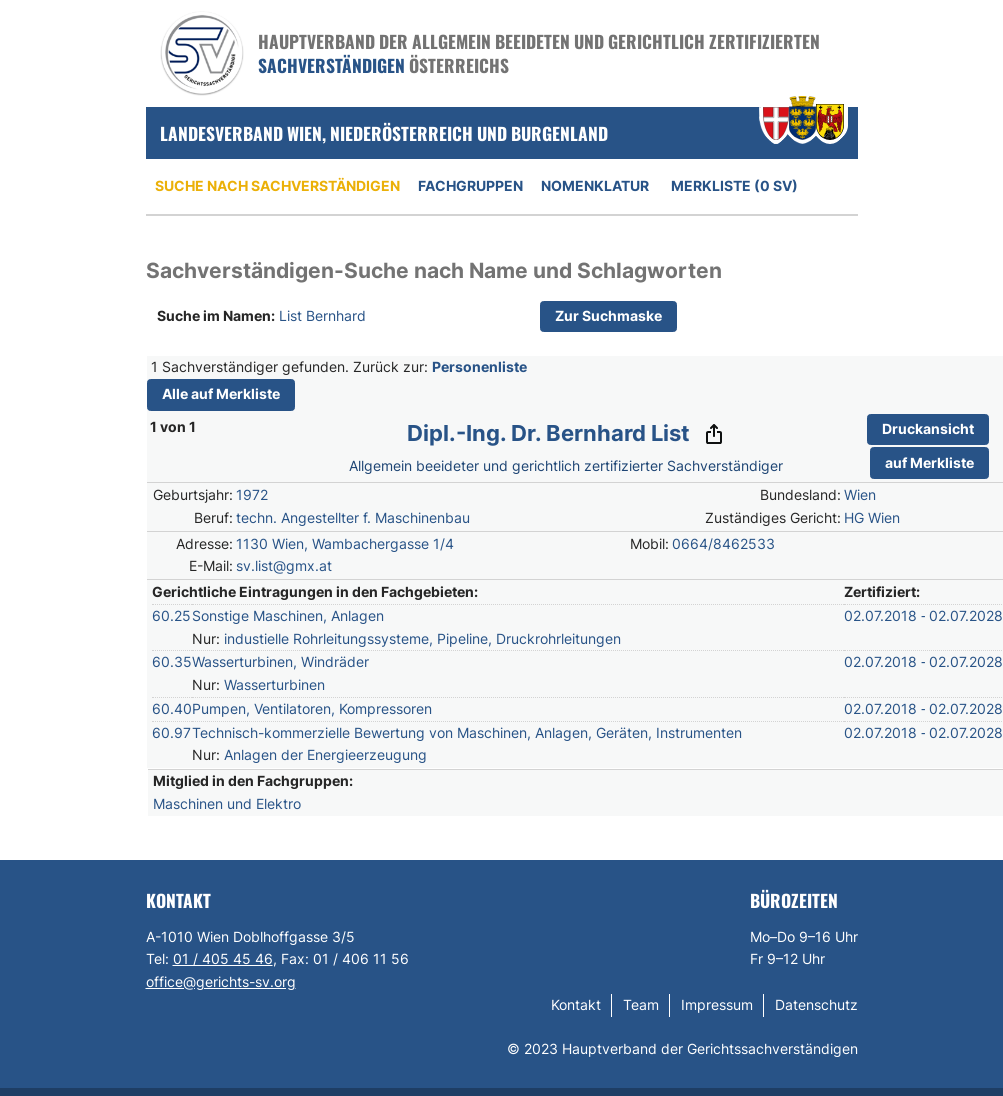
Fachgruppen (470, 185)
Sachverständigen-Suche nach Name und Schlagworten (434, 270)
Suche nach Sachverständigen (277, 185)
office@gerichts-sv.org (221, 981)
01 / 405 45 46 (223, 958)
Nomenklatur (595, 185)
